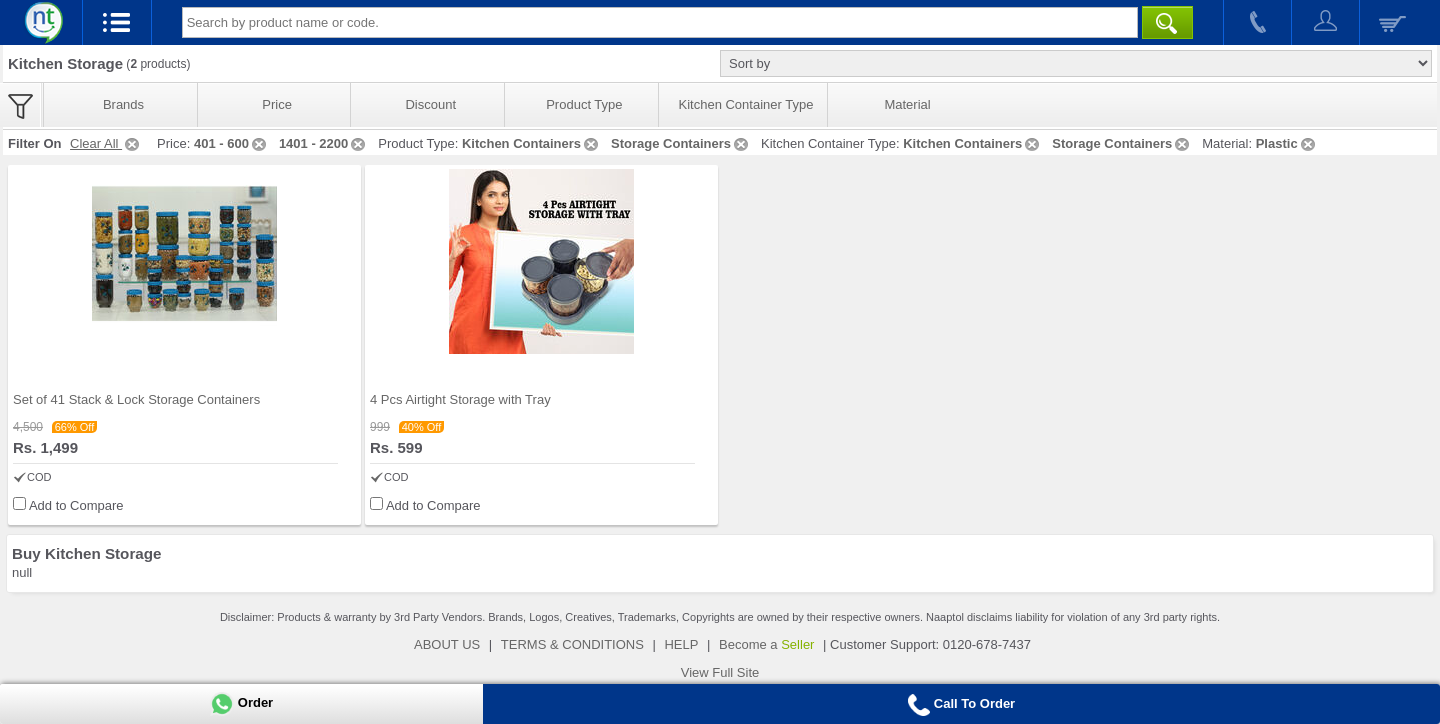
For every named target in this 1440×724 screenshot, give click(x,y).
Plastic (1287, 143)
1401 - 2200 (323, 143)
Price (277, 104)
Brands (123, 104)
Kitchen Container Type (746, 104)
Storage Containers (681, 143)
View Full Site (720, 672)
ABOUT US (447, 644)
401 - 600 (231, 143)
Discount (430, 104)
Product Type (584, 104)
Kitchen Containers (531, 143)
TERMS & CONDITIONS (572, 644)
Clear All (106, 143)
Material (907, 104)
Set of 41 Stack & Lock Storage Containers (136, 399)
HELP (681, 644)
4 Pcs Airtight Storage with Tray (460, 399)
